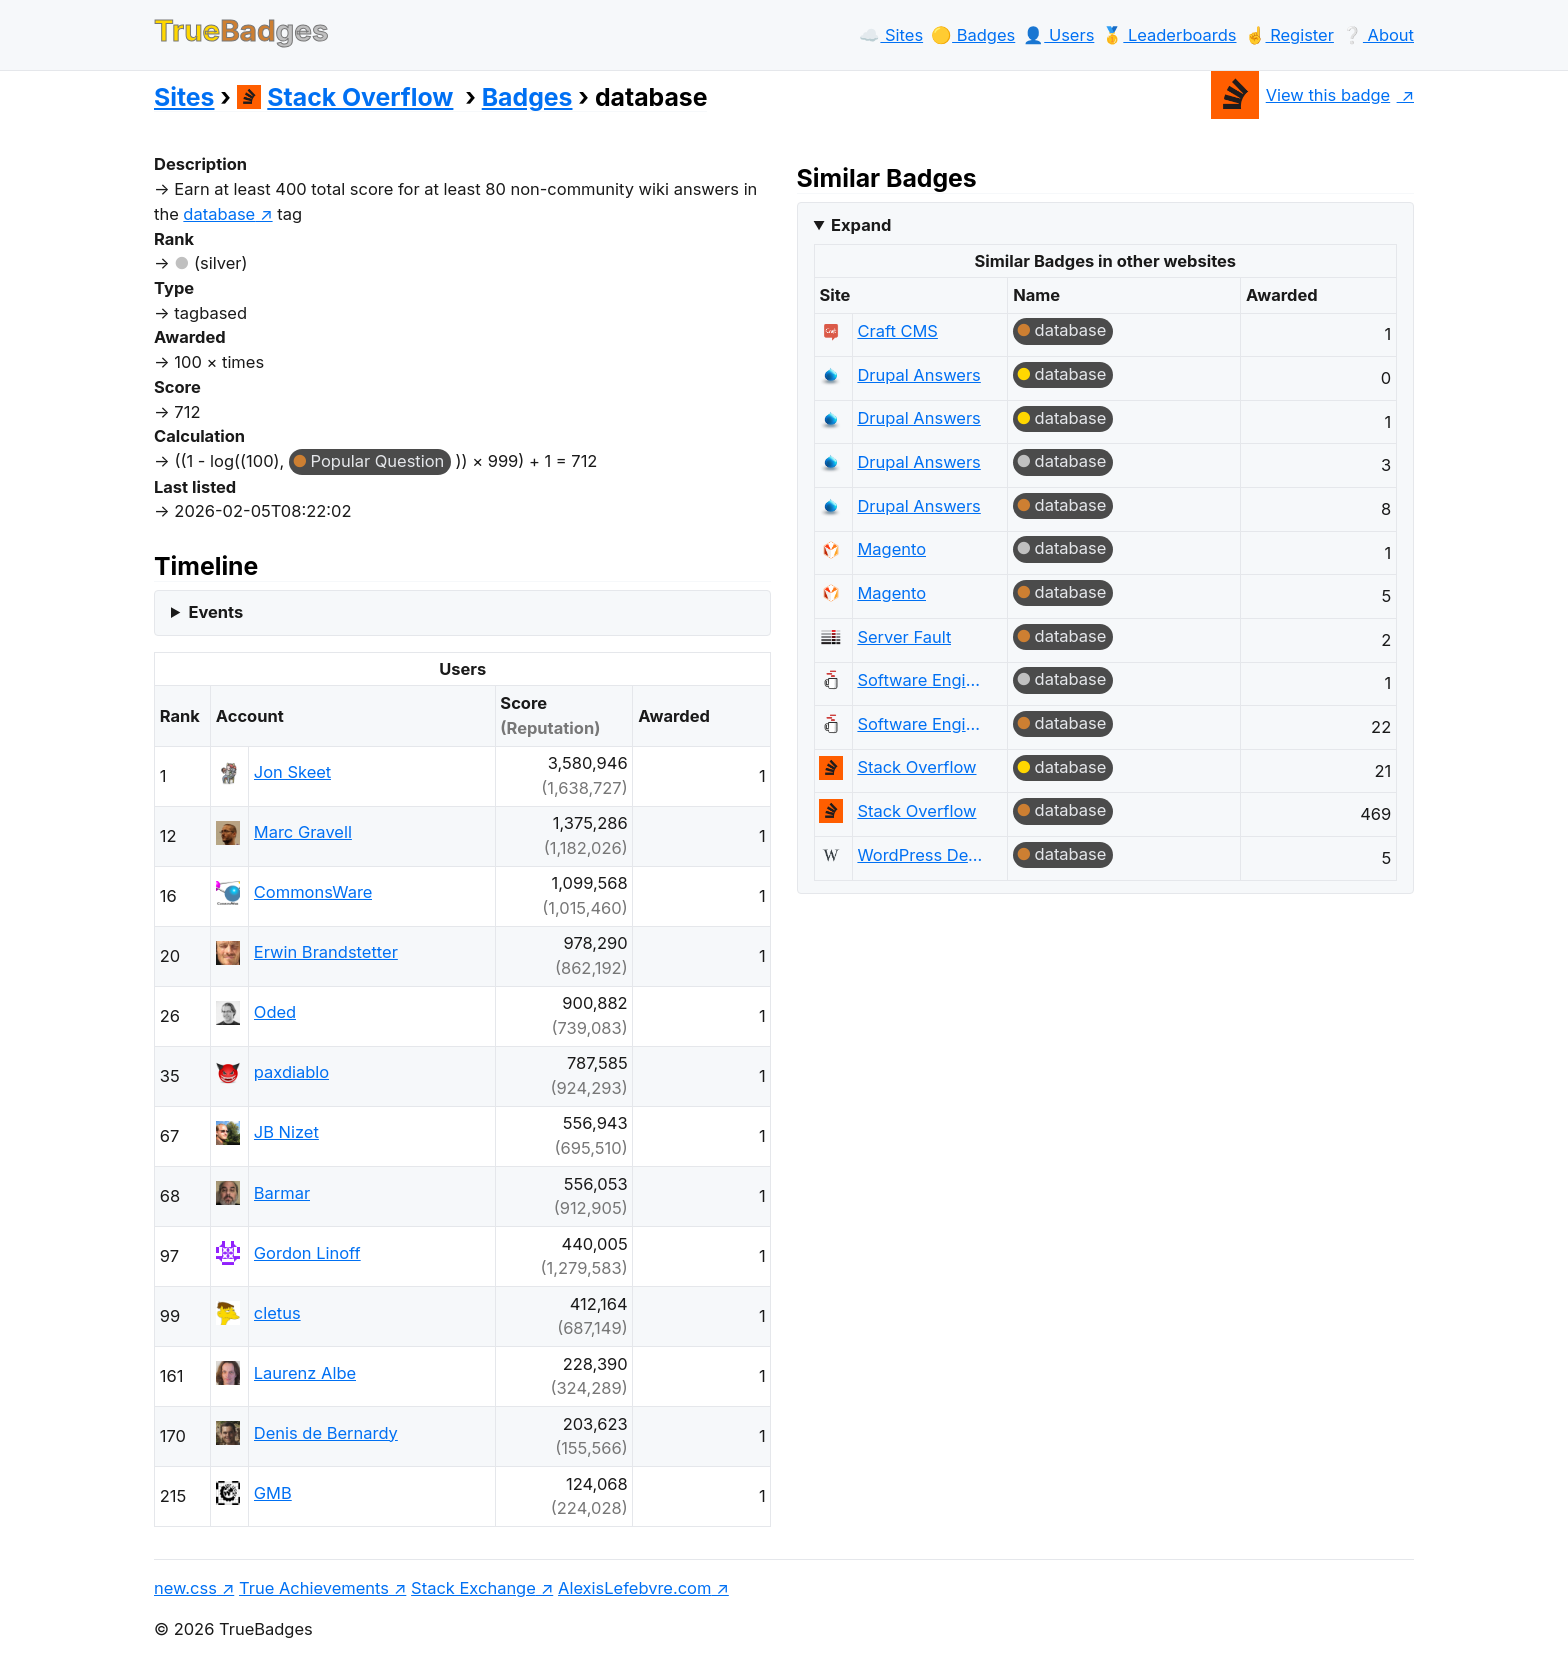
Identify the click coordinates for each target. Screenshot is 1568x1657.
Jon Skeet (292, 772)
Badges (527, 97)
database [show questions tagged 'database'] (219, 214)
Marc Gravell (303, 832)
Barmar (282, 1193)
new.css (185, 1588)
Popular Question (378, 461)
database (1071, 330)
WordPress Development (922, 855)
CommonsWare (313, 892)
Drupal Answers (918, 375)
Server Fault (904, 637)
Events (215, 612)
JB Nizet (286, 1132)
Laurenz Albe (305, 1373)
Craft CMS (897, 331)
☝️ (1289, 35)
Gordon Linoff (307, 1253)
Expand (861, 225)
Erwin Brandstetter (326, 952)
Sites (184, 97)
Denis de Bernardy (326, 1433)
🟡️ (973, 35)
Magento (891, 549)
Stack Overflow (345, 97)
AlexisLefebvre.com (634, 1588)
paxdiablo (291, 1072)
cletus (277, 1313)
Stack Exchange (473, 1588)
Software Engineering (922, 680)
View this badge (1300, 95)
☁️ (891, 35)
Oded (275, 1012)
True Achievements (314, 1588)
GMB (273, 1493)
